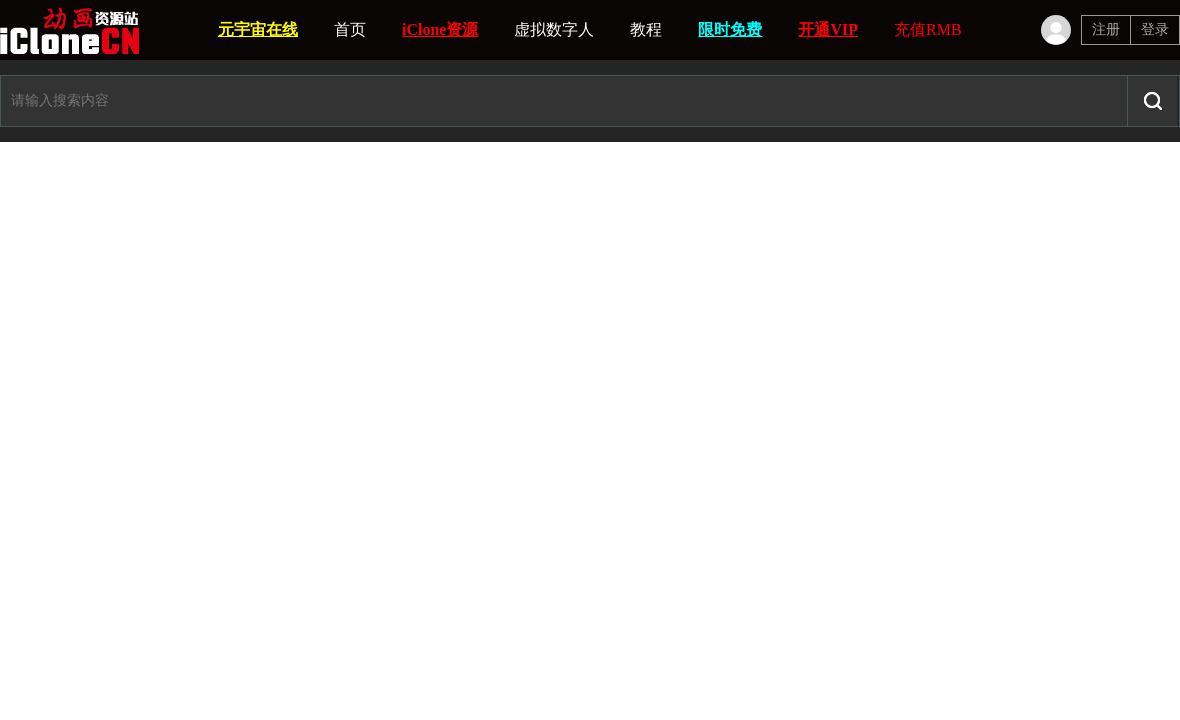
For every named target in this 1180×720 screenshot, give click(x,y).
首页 (350, 29)
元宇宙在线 (258, 29)
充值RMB (928, 29)
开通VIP (828, 29)
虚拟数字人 (554, 29)
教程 (646, 29)
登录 (1155, 29)
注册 (1106, 29)
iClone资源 (440, 29)
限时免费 (730, 29)
